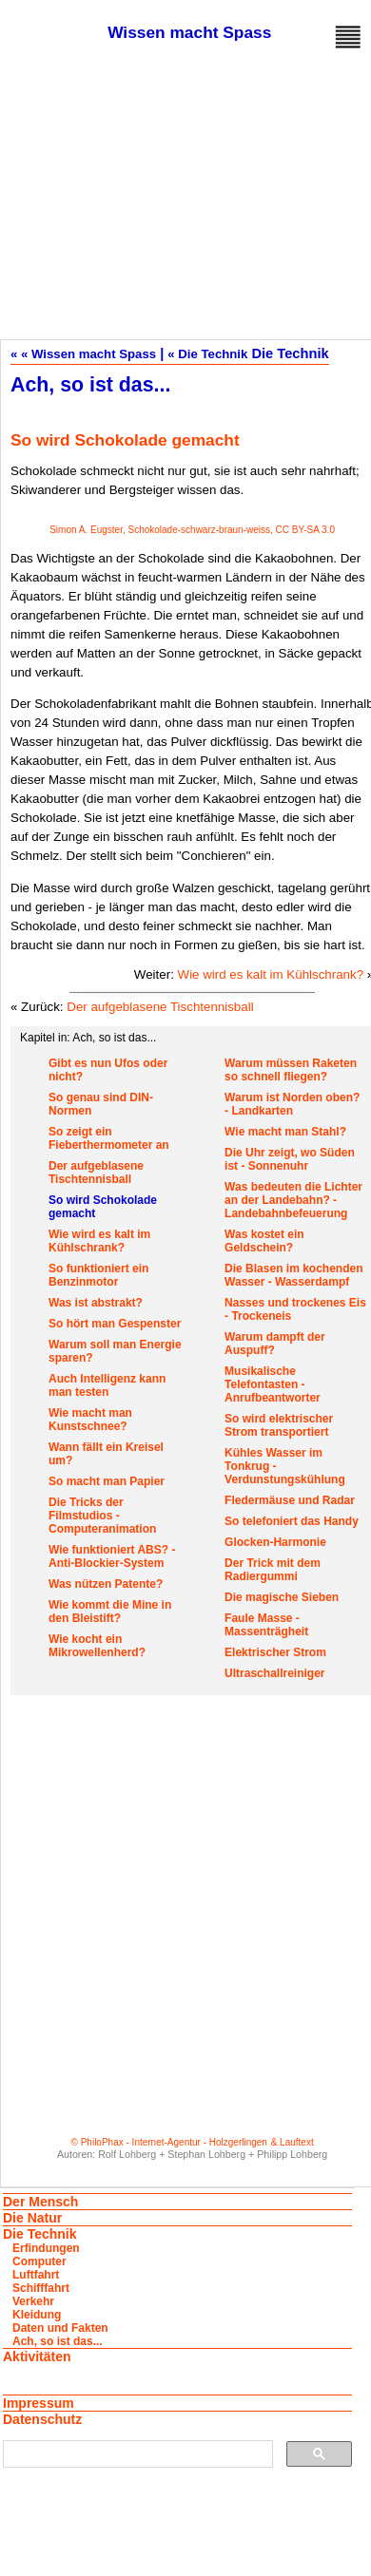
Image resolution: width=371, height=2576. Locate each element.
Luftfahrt (35, 2274)
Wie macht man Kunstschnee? (90, 1419)
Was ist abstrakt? (96, 1302)
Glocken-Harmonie (275, 1542)
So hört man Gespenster (115, 1323)
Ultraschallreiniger (274, 1673)
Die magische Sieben (282, 1597)
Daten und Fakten (60, 2328)
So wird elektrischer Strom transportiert (279, 1425)
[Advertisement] (186, 1903)
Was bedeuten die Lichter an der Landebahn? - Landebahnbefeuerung (293, 1200)
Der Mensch (40, 2201)
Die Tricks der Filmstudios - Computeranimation (102, 1516)
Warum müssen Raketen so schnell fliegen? (291, 1070)
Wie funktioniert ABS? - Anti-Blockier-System (112, 1556)
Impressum (38, 2403)
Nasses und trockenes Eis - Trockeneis (295, 1309)
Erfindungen (46, 2248)
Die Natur (32, 2217)
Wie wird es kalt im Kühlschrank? (271, 974)
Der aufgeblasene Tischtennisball (160, 1007)
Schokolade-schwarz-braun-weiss (198, 530)
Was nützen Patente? (106, 1584)
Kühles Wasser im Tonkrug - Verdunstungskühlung (285, 1466)
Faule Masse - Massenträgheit (266, 1625)
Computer (39, 2261)
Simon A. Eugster (86, 530)
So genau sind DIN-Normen (101, 1104)
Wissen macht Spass (189, 32)
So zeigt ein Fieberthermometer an (109, 1138)
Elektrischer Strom (275, 1652)
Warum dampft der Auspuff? (275, 1343)
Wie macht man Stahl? (285, 1131)
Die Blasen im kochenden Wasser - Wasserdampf (293, 1275)
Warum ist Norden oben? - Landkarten (292, 1104)
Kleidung (36, 2314)
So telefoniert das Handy (292, 1521)
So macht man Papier (107, 1481)
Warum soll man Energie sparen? (115, 1351)
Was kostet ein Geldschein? (264, 1241)
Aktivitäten (37, 2356)
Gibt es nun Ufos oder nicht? (108, 1070)
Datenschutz (42, 2419)
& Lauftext (292, 2142)
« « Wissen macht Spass (83, 354)
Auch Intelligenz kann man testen (107, 1385)
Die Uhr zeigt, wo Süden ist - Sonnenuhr (290, 1159)
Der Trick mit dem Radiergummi (273, 1569)
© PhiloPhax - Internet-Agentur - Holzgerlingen (169, 2142)
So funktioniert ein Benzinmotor (98, 1275)
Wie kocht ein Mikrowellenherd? (97, 1645)
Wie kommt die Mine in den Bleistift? (110, 1611)
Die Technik (40, 2234)
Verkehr (33, 2301)
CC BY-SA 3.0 (305, 530)
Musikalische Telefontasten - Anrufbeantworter (273, 1384)
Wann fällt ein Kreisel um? (106, 1454)
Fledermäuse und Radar (290, 1500)
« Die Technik (207, 354)
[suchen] (136, 2454)
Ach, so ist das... (57, 2341)
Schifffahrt (40, 2288)
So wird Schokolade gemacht (125, 439)
